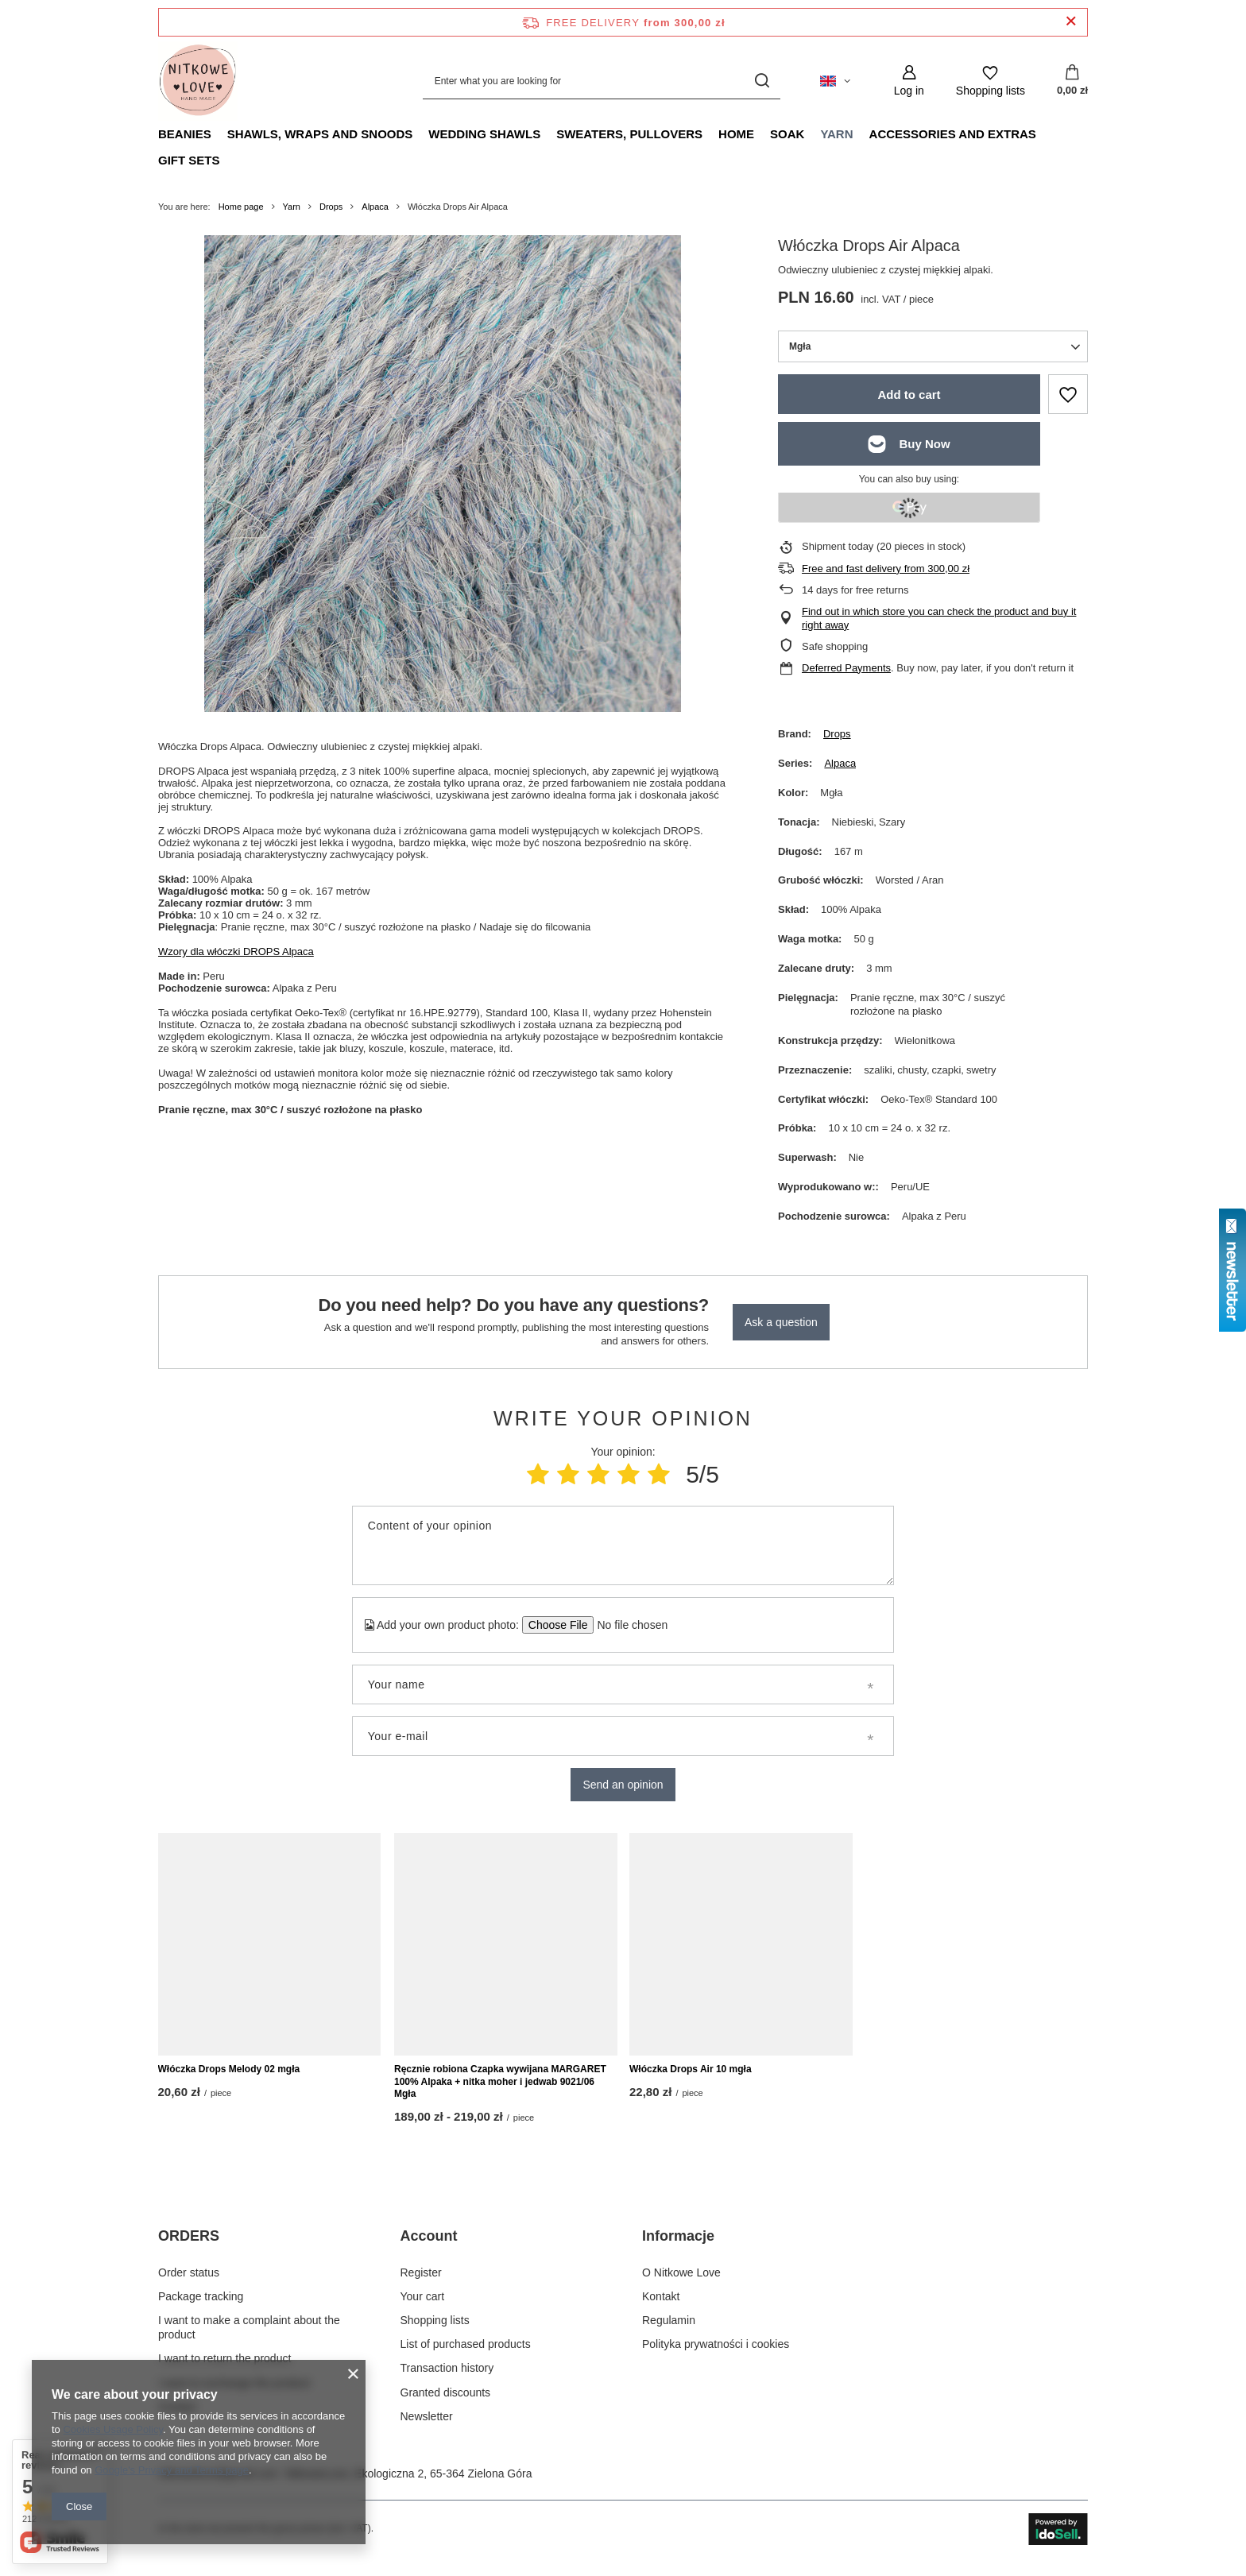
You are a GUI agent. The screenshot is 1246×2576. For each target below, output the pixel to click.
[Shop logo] (198, 81)
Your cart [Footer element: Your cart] (422, 2299)
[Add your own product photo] (627, 1625)
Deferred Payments (846, 668)
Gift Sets (189, 160)
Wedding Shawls (484, 134)
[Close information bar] (1070, 22)
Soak (787, 134)
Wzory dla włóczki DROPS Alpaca (236, 951)
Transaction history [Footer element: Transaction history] (447, 2371)
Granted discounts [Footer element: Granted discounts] (445, 2395)
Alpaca (375, 206)
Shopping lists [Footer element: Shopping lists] (435, 2323)
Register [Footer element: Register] (421, 2275)
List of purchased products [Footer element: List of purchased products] (465, 2348)
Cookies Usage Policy (112, 2429)
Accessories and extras (952, 134)
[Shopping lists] (990, 81)
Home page (241, 206)
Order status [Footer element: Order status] (188, 2275)
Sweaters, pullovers (629, 134)
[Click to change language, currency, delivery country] (835, 81)
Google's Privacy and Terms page (172, 2470)
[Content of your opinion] (623, 1545)
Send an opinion (622, 1784)
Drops (330, 206)
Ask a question (781, 1322)
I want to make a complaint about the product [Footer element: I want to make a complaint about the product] (249, 2330)
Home (736, 134)
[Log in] (909, 81)
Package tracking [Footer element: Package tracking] (200, 2299)
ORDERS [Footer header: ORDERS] (188, 2240)
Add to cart (908, 394)
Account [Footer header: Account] (429, 2240)
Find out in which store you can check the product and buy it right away (939, 618)
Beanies (184, 134)
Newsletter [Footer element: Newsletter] (426, 2419)
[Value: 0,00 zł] (1072, 81)
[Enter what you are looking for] (601, 81)
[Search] (762, 81)
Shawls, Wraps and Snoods (320, 134)
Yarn (836, 134)
